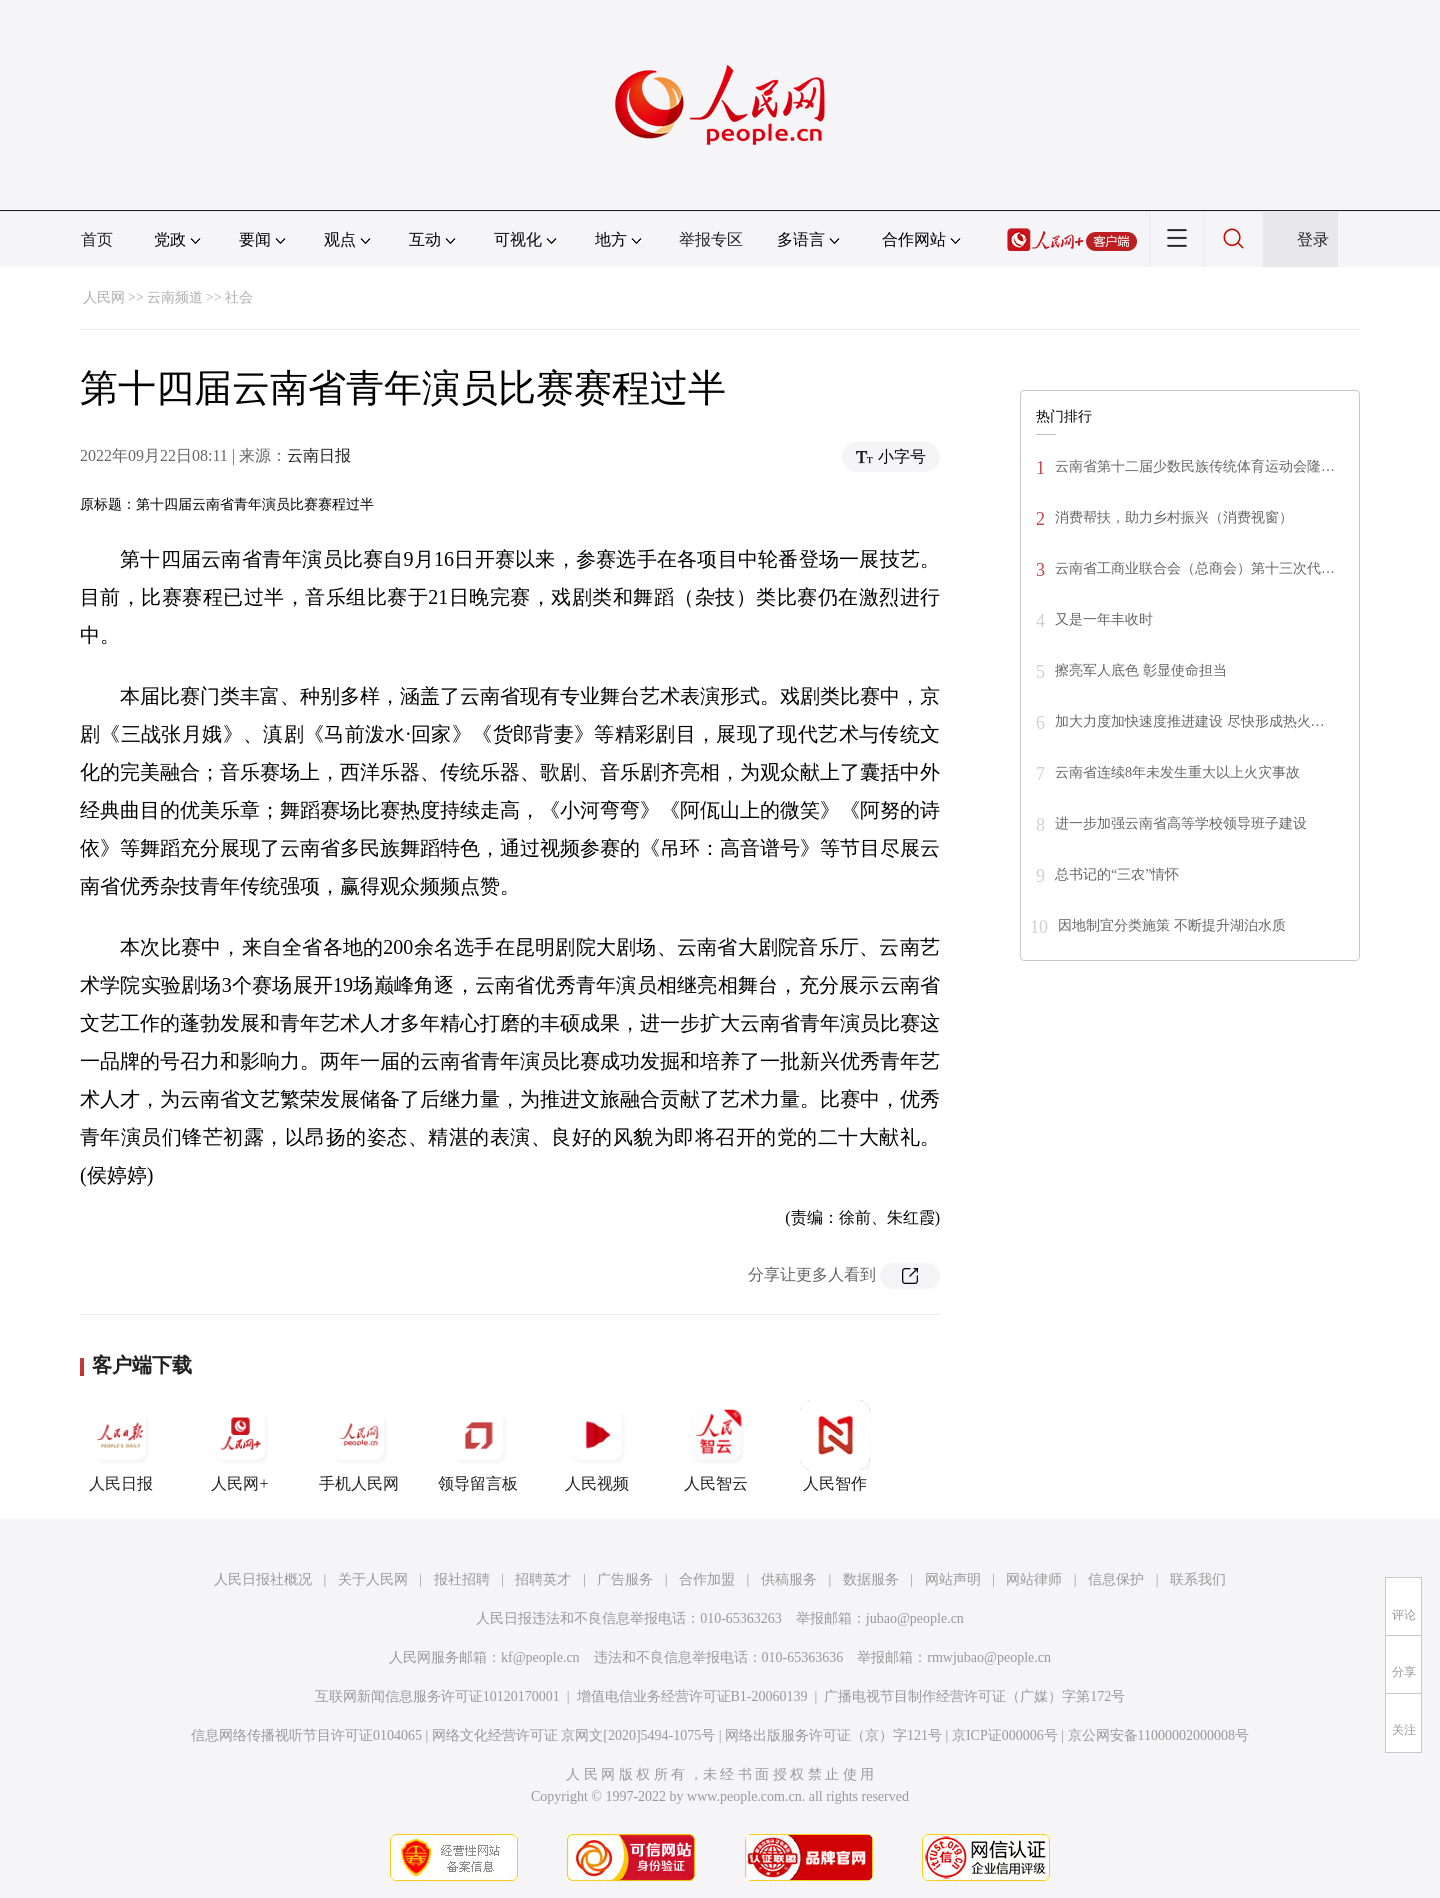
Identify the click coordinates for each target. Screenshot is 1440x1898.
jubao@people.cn (915, 1618)
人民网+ (240, 1446)
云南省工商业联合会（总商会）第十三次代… (1195, 568)
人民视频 (597, 1446)
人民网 (104, 297)
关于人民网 (373, 1579)
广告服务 (625, 1579)
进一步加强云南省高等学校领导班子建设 (1181, 823)
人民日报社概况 (263, 1579)
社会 (239, 297)
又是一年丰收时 (1104, 619)
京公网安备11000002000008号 (1158, 1735)
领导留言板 (478, 1446)
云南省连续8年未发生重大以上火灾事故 (1177, 772)
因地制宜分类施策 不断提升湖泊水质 (1172, 925)
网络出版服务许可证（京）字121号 (833, 1735)
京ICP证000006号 (1005, 1735)
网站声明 (953, 1579)
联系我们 (1198, 1579)
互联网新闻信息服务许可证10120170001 (437, 1696)
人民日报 (121, 1446)
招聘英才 (543, 1579)
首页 (97, 239)
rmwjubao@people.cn (989, 1657)
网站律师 (1034, 1579)
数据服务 (871, 1579)
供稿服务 (789, 1579)
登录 (1313, 239)
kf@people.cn (540, 1657)
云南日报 (319, 455)
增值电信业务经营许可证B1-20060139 (692, 1696)
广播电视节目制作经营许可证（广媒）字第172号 (974, 1696)
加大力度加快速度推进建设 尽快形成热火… (1190, 721)
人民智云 (716, 1446)
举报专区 (711, 239)
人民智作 (835, 1446)
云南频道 (175, 297)
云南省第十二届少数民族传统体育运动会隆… (1195, 466)
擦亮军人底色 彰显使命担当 (1141, 670)
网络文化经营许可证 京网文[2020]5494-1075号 (574, 1735)
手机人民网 (359, 1446)
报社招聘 (462, 1579)
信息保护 (1116, 1579)
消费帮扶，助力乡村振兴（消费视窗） (1174, 517)
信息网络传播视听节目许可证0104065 (306, 1735)
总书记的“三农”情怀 (1117, 874)
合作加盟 (707, 1579)
